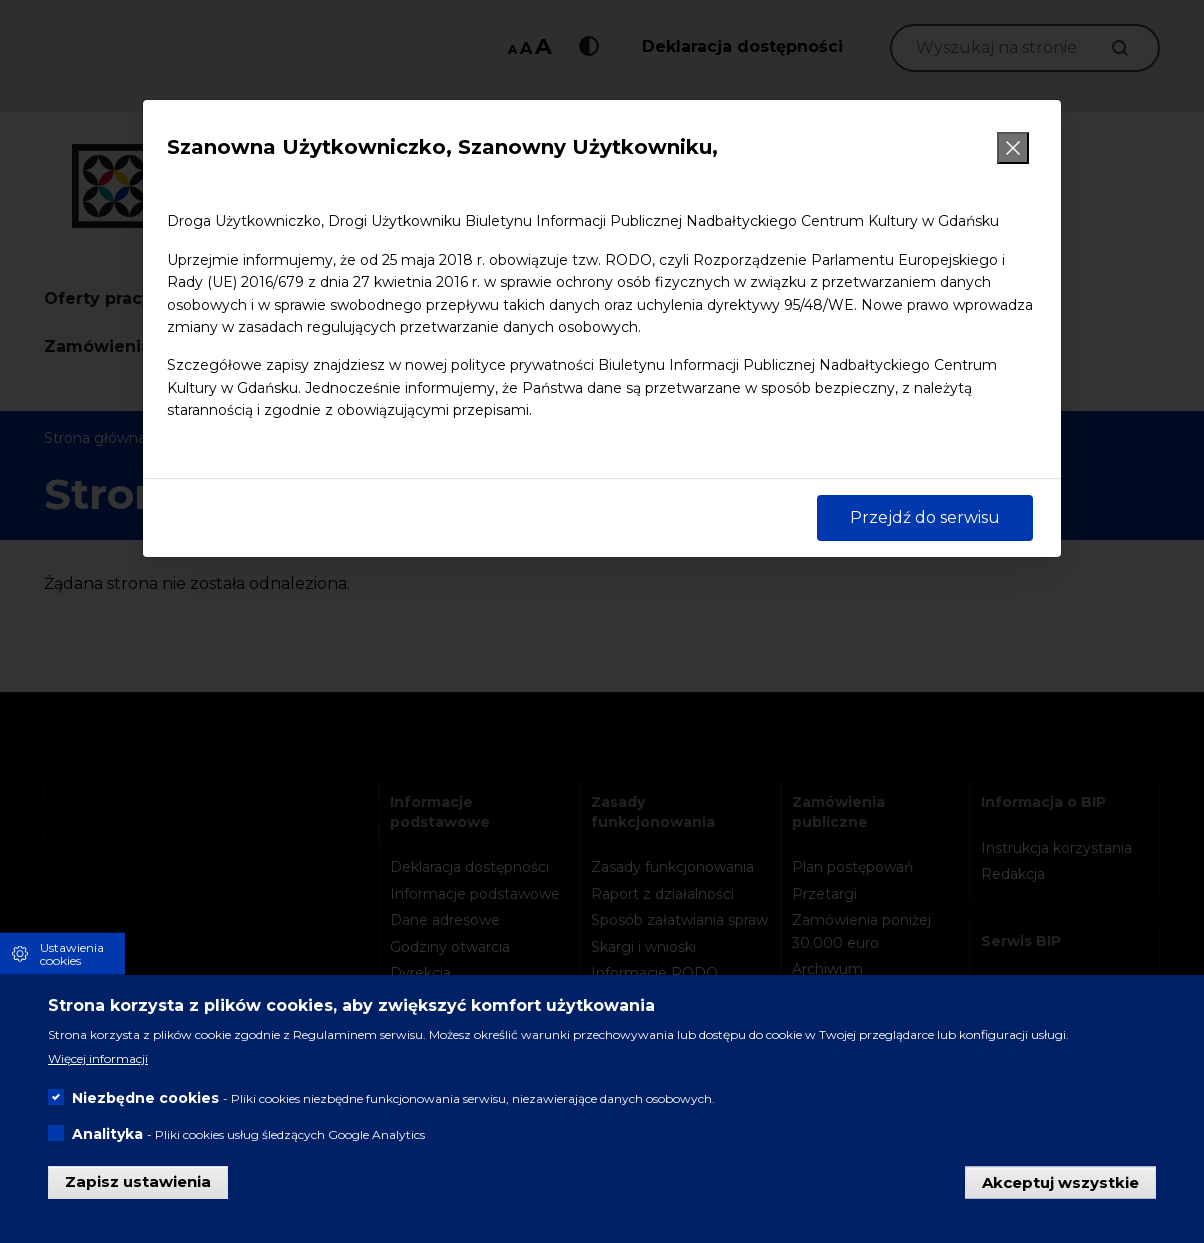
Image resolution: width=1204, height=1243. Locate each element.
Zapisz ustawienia (138, 1184)
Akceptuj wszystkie (1060, 1184)
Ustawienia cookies (72, 956)
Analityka (107, 1137)
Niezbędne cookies (145, 1101)
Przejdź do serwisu (925, 517)
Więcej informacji (98, 1061)
